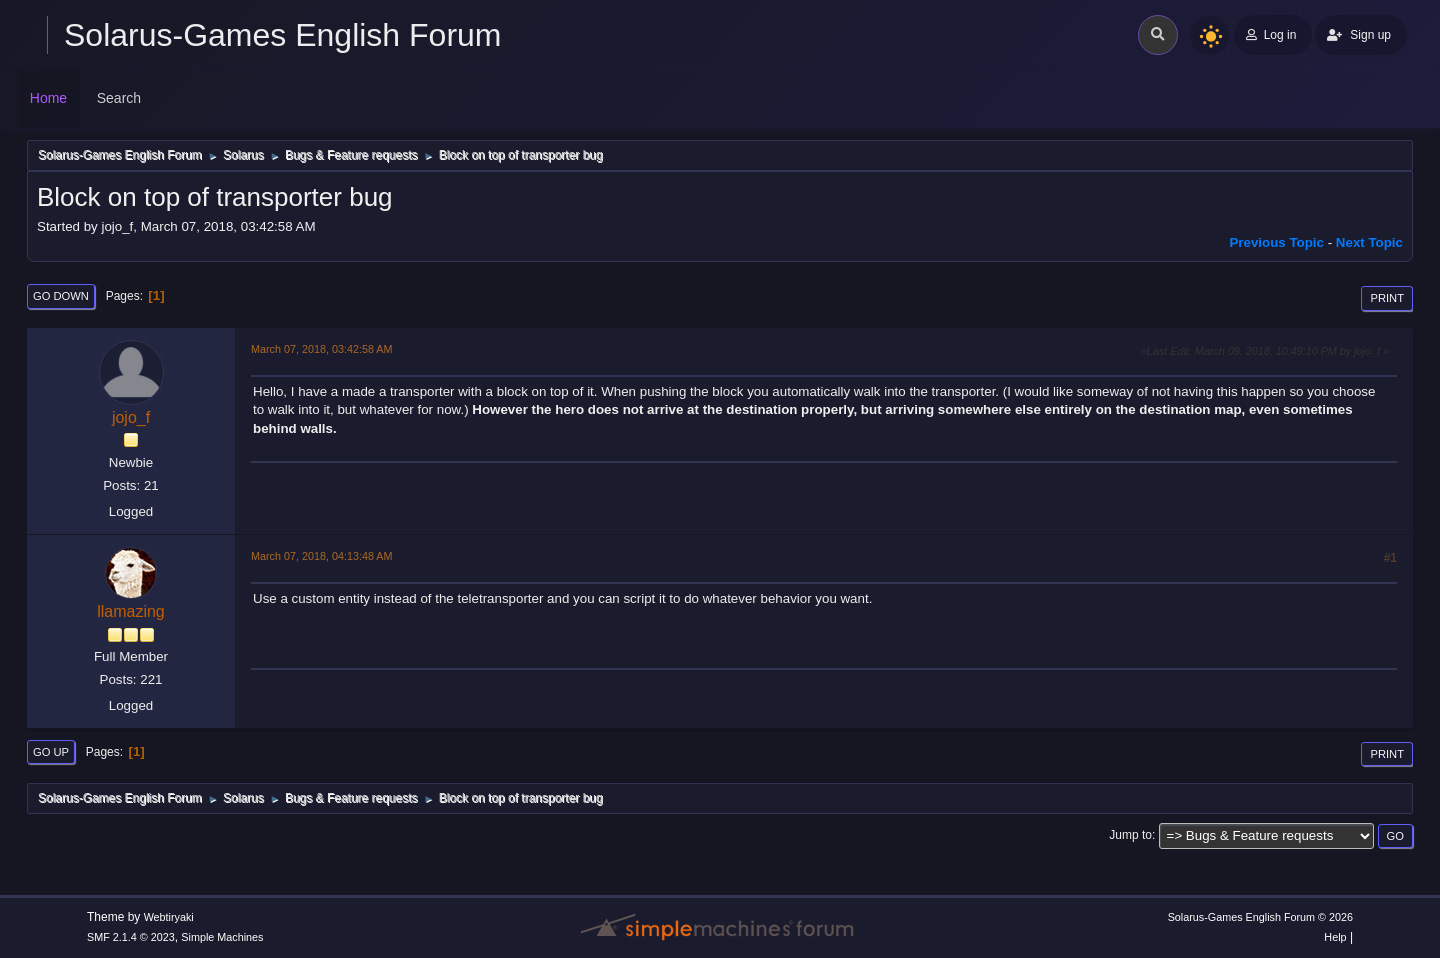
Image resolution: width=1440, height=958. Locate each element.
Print (1387, 298)
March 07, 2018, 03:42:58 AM (321, 349)
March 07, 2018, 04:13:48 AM (321, 556)
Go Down (61, 296)
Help (1335, 937)
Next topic (1369, 242)
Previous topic (1276, 242)
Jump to (1130, 835)
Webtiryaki (169, 917)
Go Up (51, 752)
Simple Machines (222, 937)
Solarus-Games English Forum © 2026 (1260, 917)
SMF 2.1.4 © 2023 (131, 937)
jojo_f (131, 417)
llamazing (131, 611)
